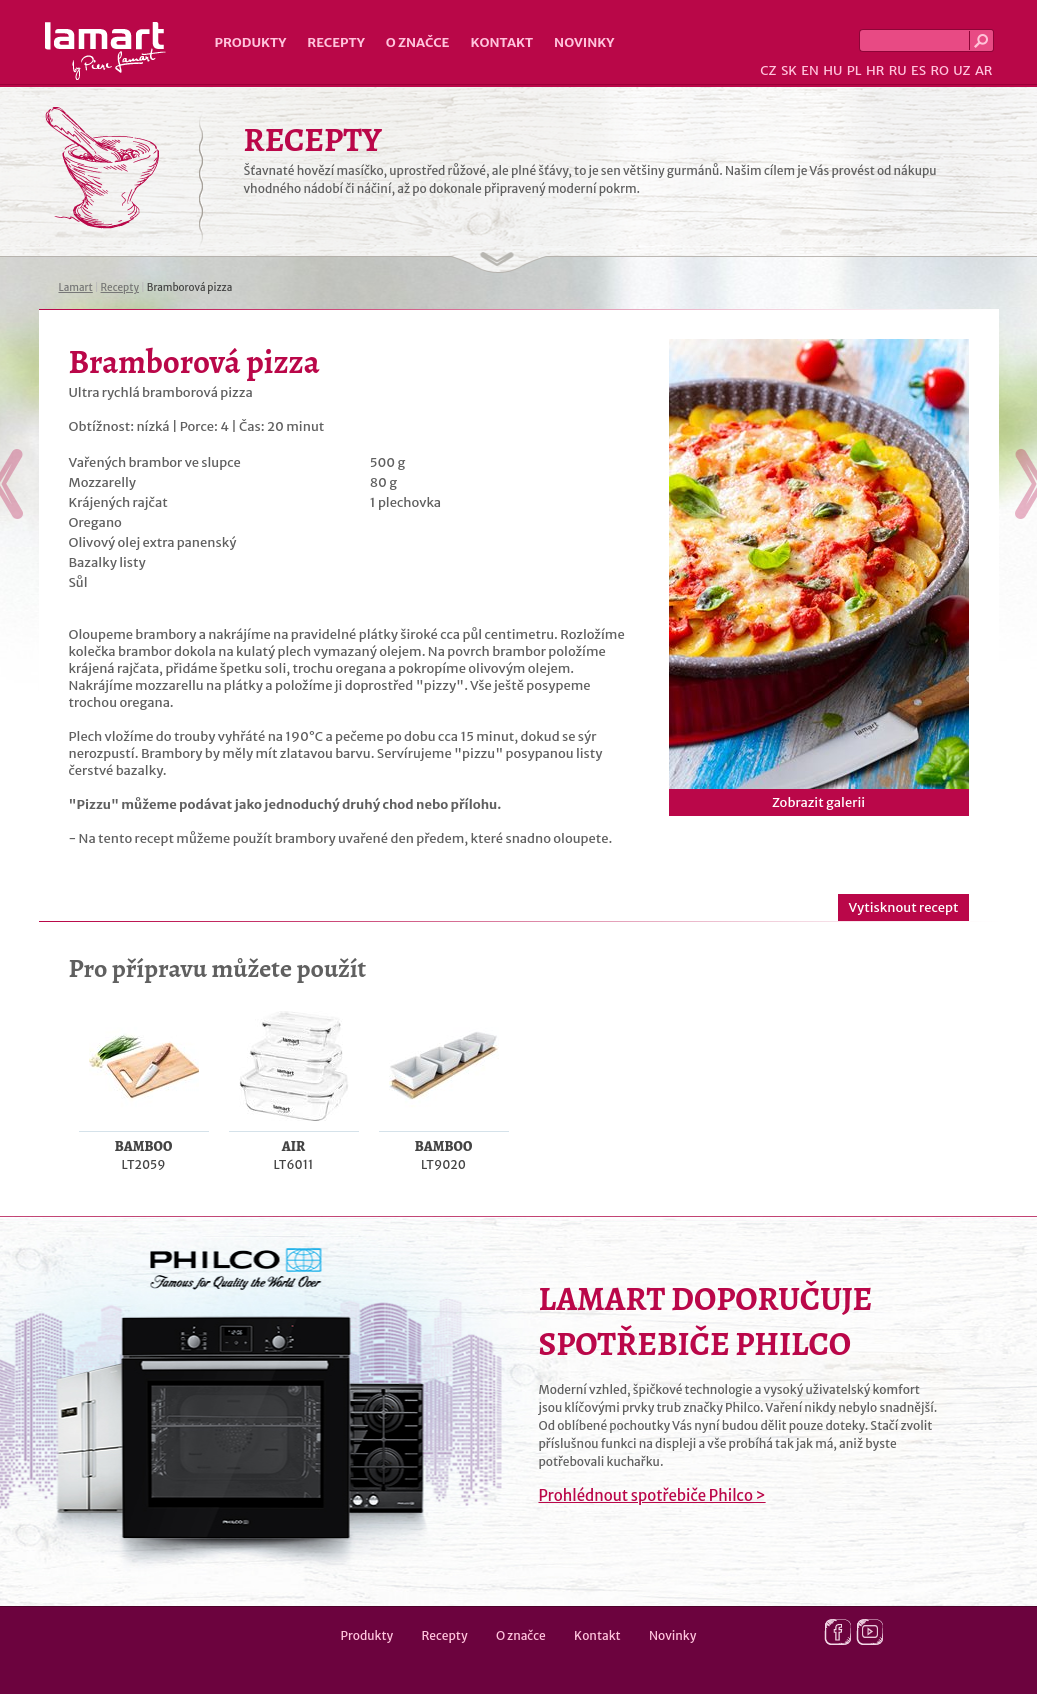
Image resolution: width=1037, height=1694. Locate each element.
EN (810, 70)
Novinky (584, 42)
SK (789, 70)
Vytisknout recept (903, 907)
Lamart (105, 51)
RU (898, 70)
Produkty (251, 42)
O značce (418, 42)
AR (984, 70)
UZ (961, 70)
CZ (768, 70)
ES (918, 70)
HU (832, 70)
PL (854, 70)
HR (875, 70)
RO (939, 70)
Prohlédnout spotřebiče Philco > (652, 1495)
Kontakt (501, 42)
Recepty (335, 42)
